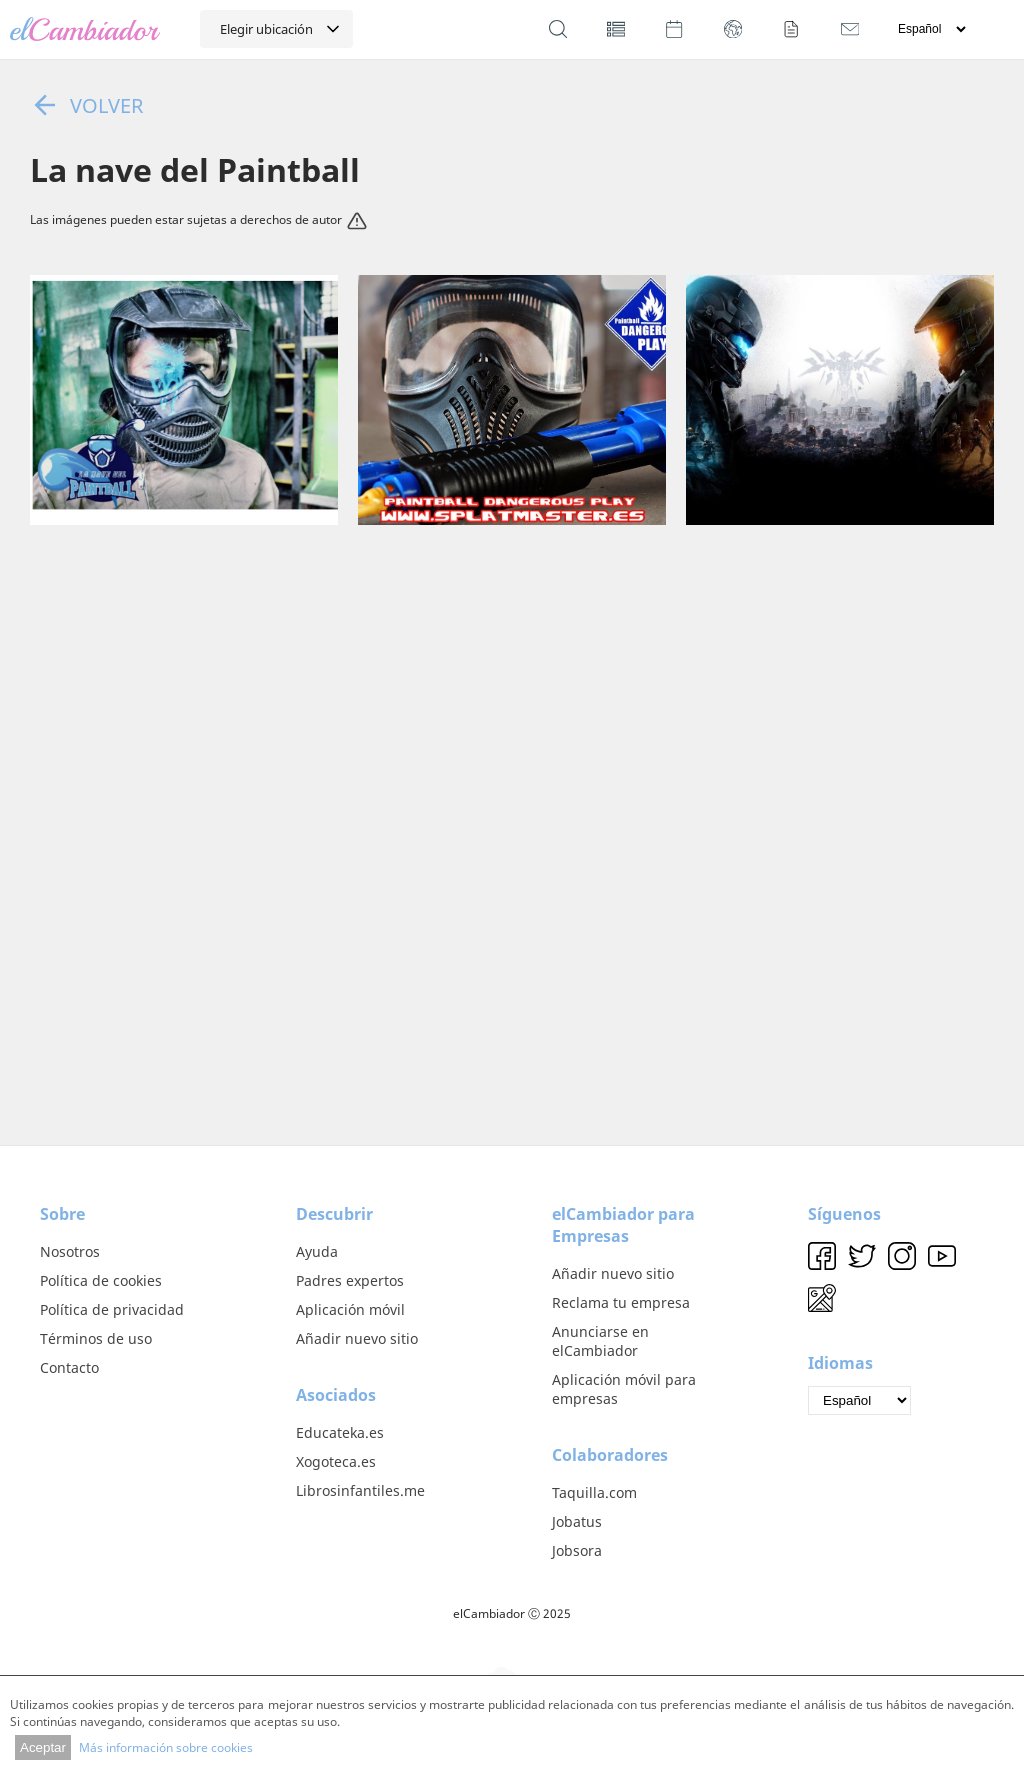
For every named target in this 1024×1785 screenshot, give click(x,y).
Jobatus (577, 1521)
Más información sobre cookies (166, 1747)
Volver (86, 105)
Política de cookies (101, 1280)
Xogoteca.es (336, 1461)
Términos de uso (96, 1338)
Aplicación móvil (350, 1309)
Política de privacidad (112, 1309)
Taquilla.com (594, 1492)
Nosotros (70, 1251)
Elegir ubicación (266, 29)
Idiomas (840, 1363)
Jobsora (577, 1550)
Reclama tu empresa (621, 1302)
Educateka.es (340, 1432)
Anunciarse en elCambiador (600, 1341)
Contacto (69, 1367)
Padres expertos (350, 1280)
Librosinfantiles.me (360, 1490)
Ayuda (317, 1251)
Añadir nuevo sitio (357, 1338)
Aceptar (43, 1747)
